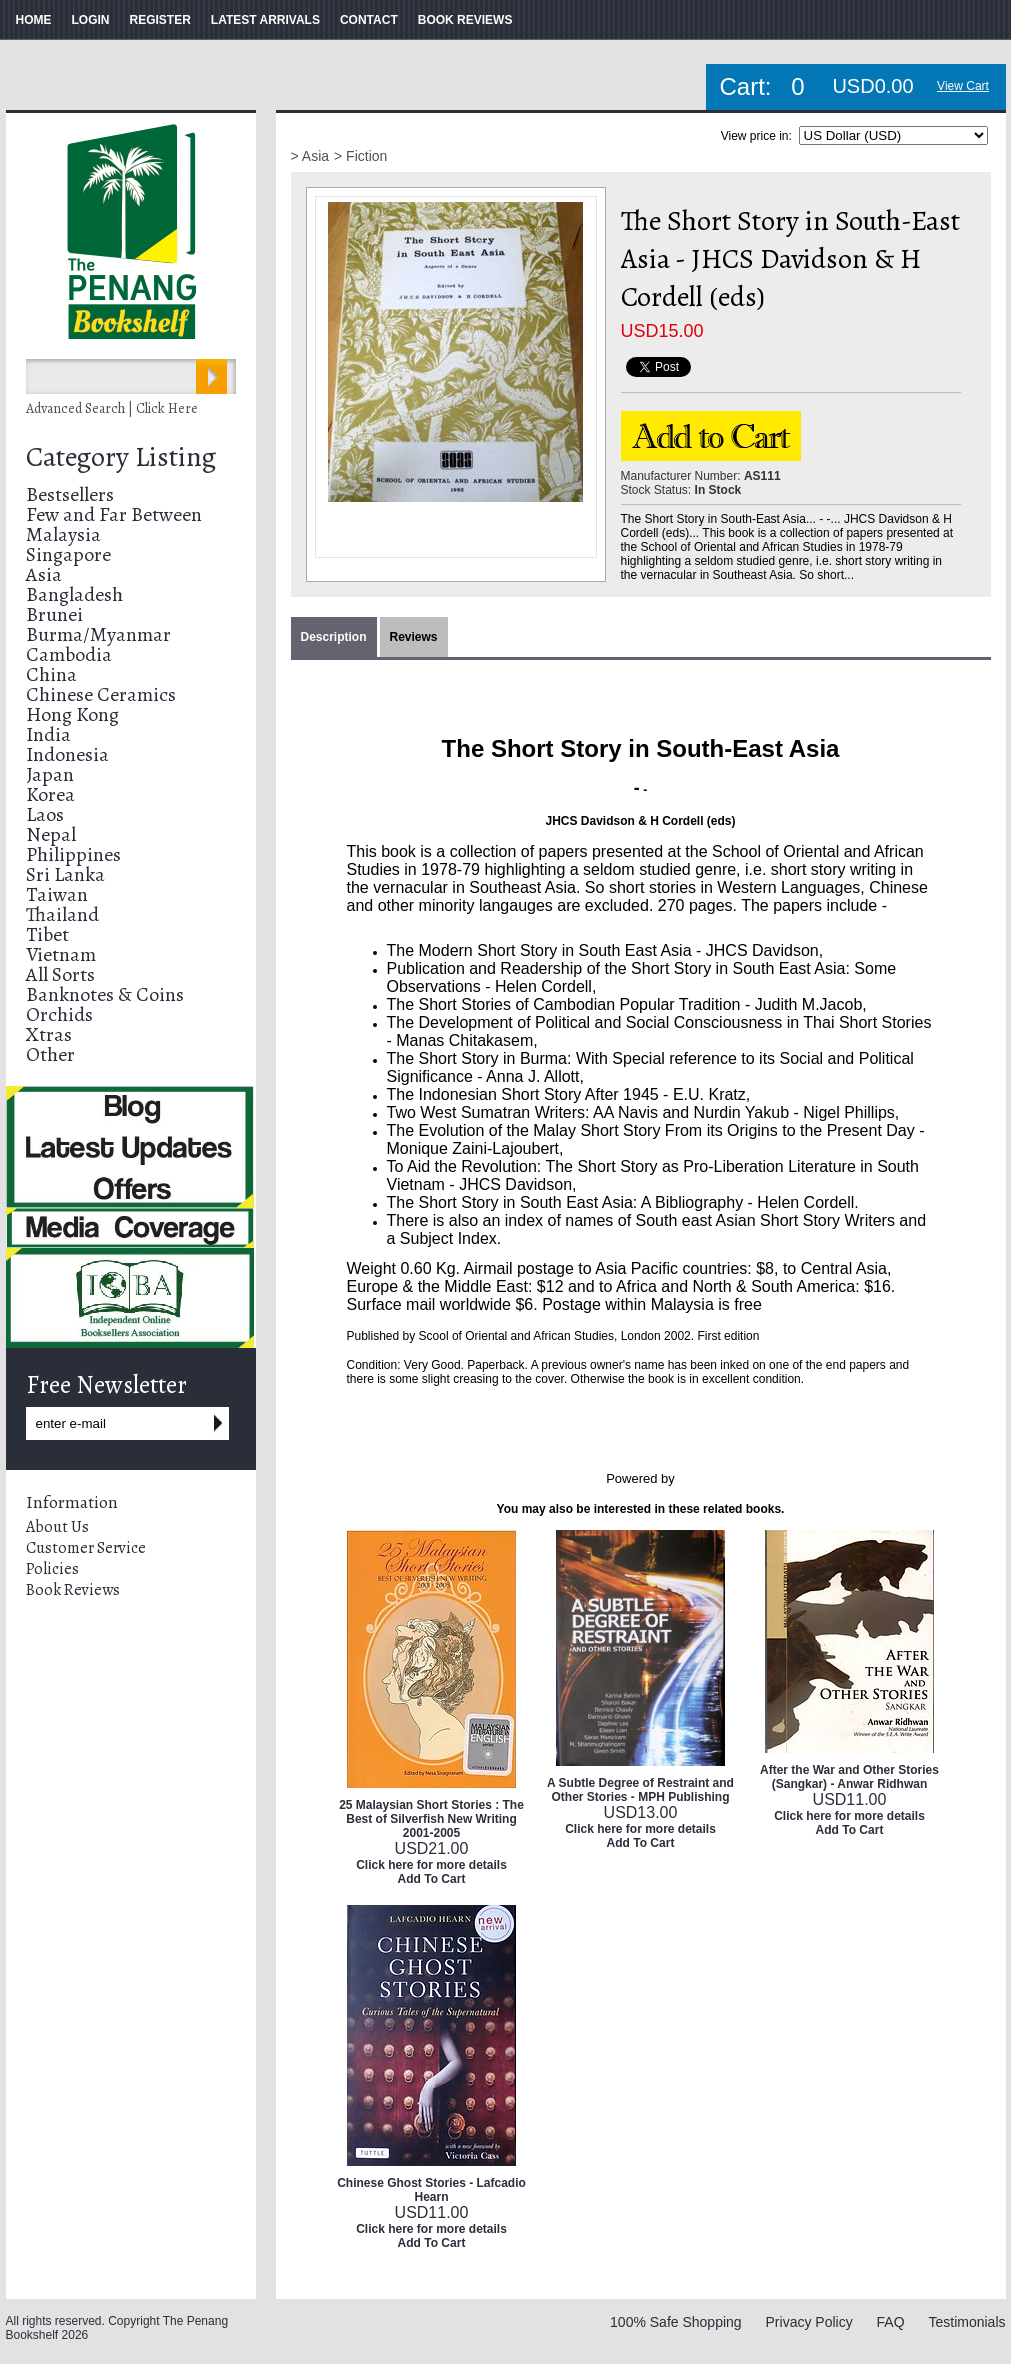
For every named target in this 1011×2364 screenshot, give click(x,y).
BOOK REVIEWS (465, 20)
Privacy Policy (809, 2322)
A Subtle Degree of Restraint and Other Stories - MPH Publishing (640, 1790)
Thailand (62, 914)
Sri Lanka (65, 874)
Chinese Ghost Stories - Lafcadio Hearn (431, 2190)
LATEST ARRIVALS (265, 20)
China (51, 674)
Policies (52, 1569)
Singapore (68, 554)
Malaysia (63, 534)
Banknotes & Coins (105, 994)
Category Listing (121, 457)
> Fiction (360, 156)
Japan (50, 774)
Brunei (54, 614)
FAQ (891, 2322)
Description (334, 637)
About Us (57, 1527)
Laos (45, 814)
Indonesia (67, 754)
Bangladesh (74, 594)
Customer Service (86, 1548)
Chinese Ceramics (101, 694)
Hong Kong (72, 714)
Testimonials (966, 2322)
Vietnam (61, 954)
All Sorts (60, 974)
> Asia (310, 156)
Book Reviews (73, 1590)
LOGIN (91, 20)
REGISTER (160, 20)
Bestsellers (70, 494)
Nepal (51, 834)
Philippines (73, 854)
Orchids (59, 1014)
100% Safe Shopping (676, 2322)
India (48, 734)
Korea (50, 794)
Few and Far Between (114, 514)
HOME (34, 20)
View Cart (963, 86)
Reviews (414, 637)
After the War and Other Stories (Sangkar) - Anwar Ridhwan (849, 1777)
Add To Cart (432, 1879)
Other (50, 1054)
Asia (44, 574)
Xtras (49, 1034)
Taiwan (57, 894)
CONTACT (369, 20)
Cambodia (69, 654)
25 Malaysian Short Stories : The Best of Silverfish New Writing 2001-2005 (431, 1819)
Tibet (47, 934)
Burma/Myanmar (98, 634)
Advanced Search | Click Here (112, 408)
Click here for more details (431, 1865)
